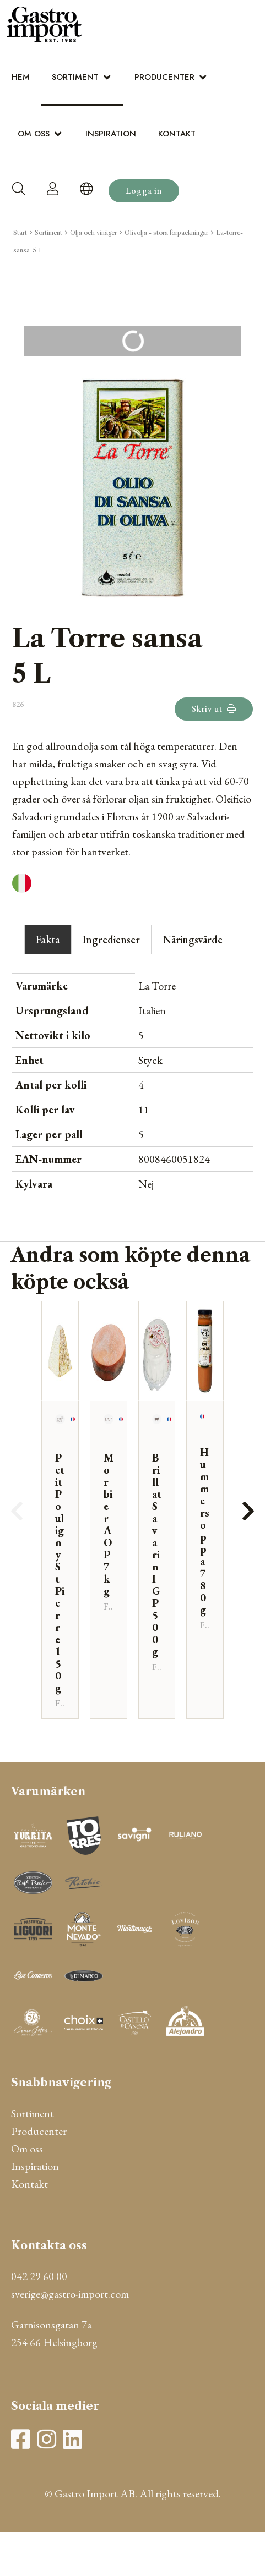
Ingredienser (111, 939)
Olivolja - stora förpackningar (166, 233)
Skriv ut (214, 709)
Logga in (144, 190)
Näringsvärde (193, 939)
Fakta (48, 939)
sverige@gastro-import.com (70, 2294)
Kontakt (177, 134)
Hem (21, 77)
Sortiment (75, 77)
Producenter (164, 77)
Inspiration (110, 134)
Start (20, 233)
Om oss (34, 134)
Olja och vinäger (93, 233)
